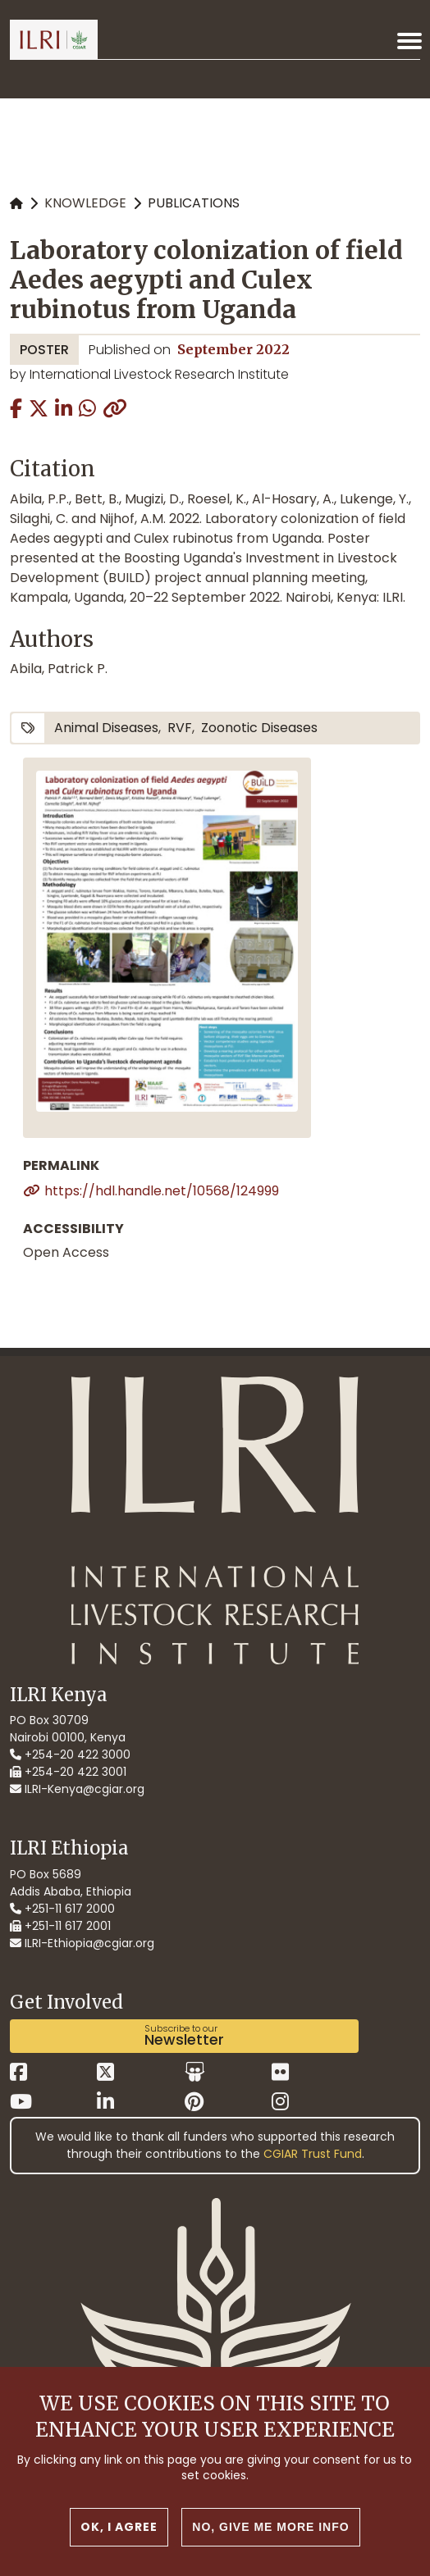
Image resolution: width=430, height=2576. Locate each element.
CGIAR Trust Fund (312, 2154)
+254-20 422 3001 (68, 1772)
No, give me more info (270, 2526)
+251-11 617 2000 (62, 1908)
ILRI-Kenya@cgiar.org (77, 1789)
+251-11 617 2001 (60, 1926)
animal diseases (106, 727)
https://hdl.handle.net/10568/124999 (161, 1190)
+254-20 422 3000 (70, 1754)
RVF (179, 727)
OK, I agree (119, 2527)
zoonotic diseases (259, 727)
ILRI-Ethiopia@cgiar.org (82, 1943)
